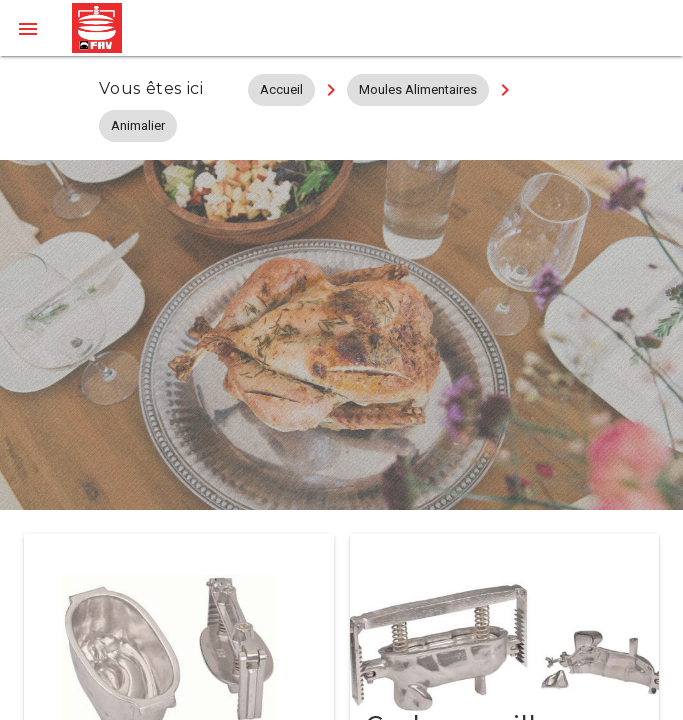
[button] (28, 28)
